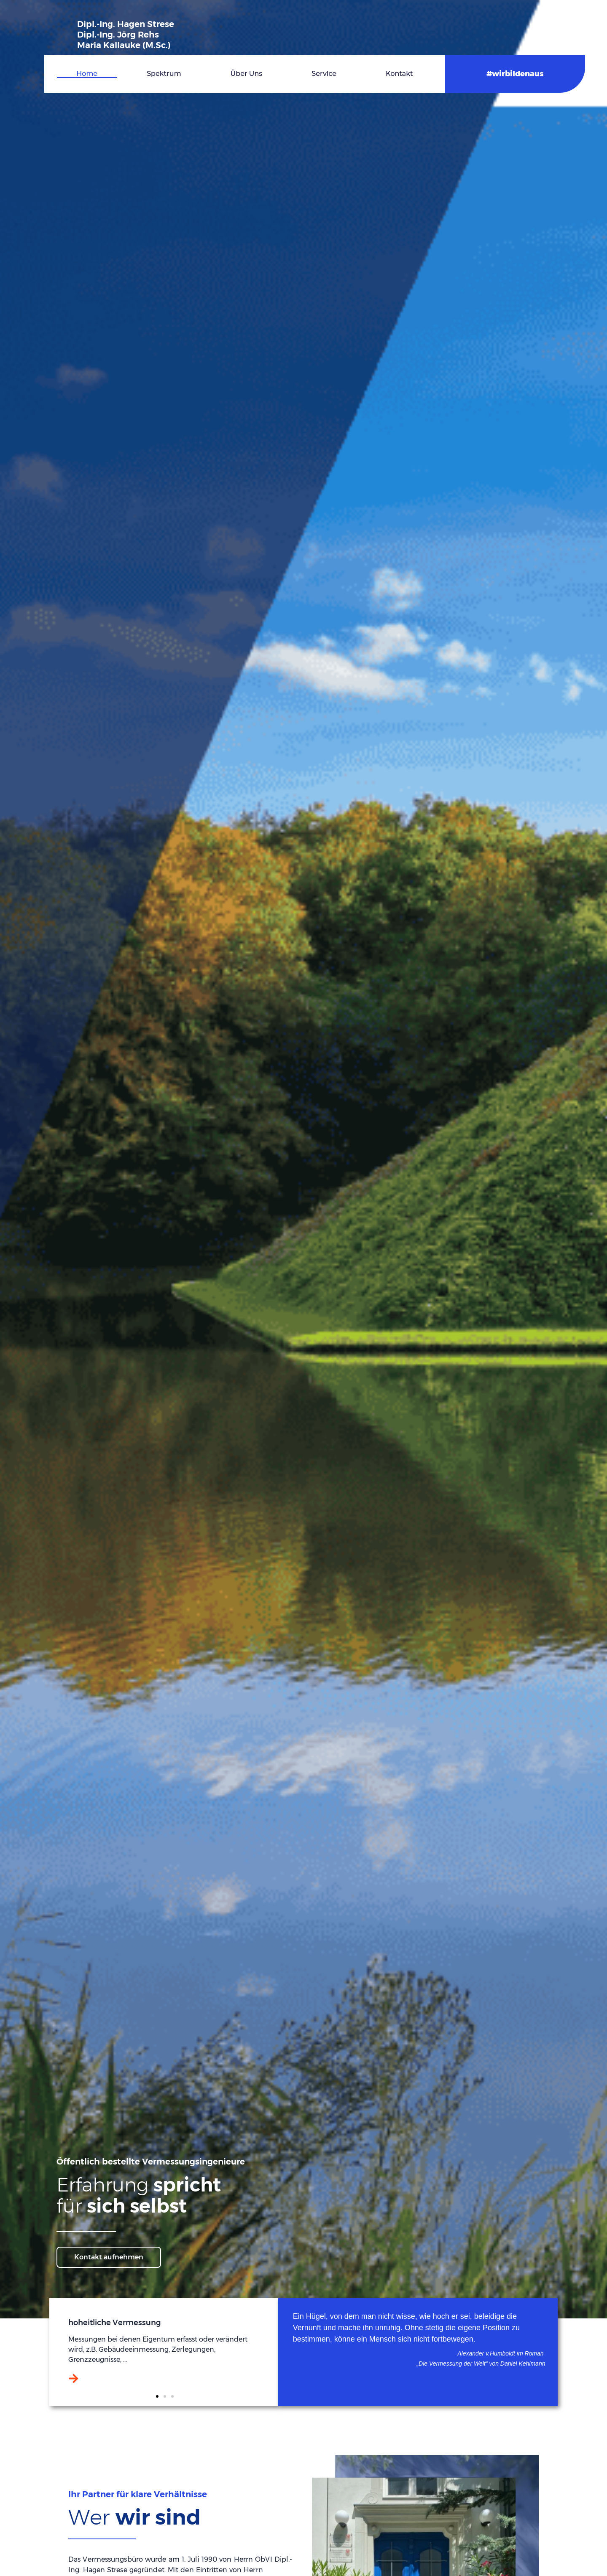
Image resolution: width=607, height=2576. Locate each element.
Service (324, 74)
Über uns (247, 74)
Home (86, 74)
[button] (157, 2396)
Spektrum (164, 74)
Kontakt (399, 74)
